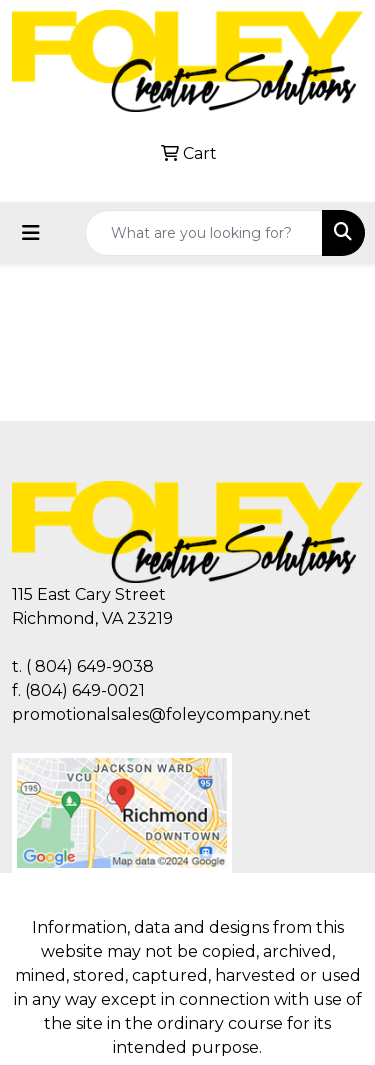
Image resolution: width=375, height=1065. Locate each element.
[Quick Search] (204, 233)
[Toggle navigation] (31, 233)
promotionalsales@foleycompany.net (161, 714)
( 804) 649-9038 (90, 666)
